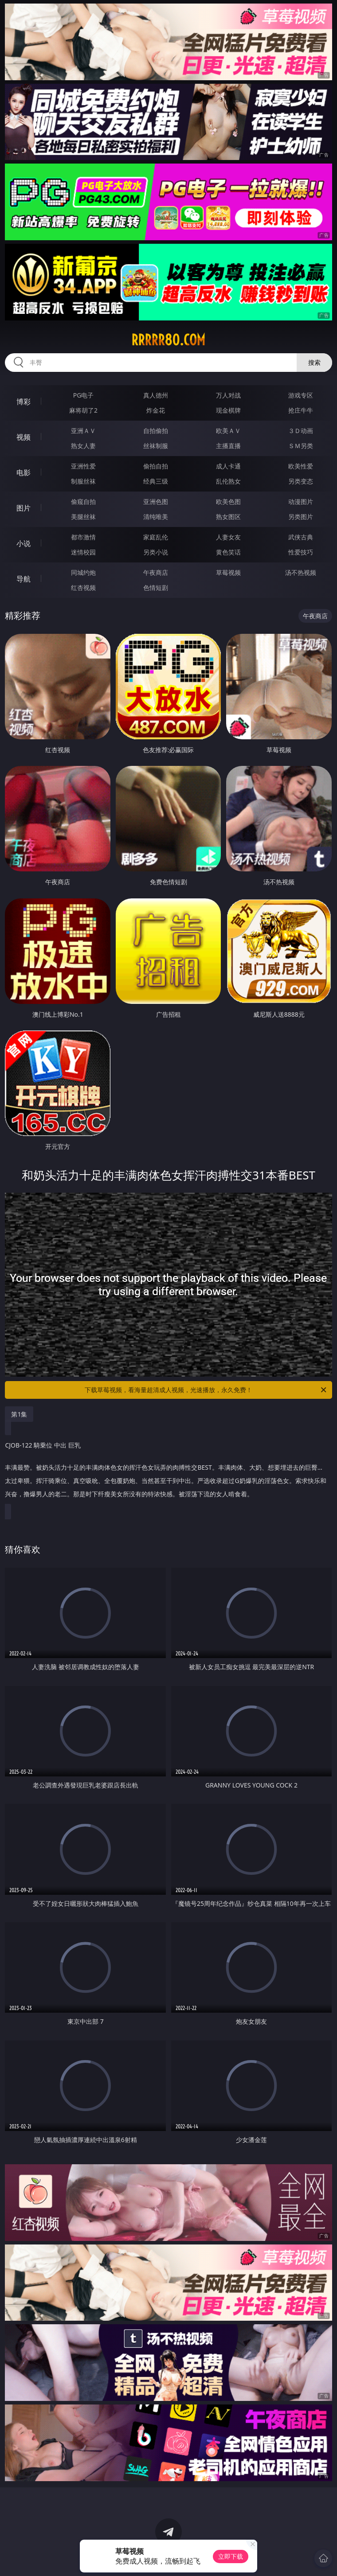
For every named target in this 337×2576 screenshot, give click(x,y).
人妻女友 (228, 537)
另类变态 (300, 481)
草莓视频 (228, 572)
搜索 (314, 362)
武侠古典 (300, 537)
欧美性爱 (300, 466)
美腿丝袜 (83, 516)
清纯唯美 (155, 516)
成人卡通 (228, 466)
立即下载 (230, 2556)
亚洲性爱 (83, 466)
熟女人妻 (83, 445)
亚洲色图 (155, 501)
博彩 (23, 401)
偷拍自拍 (155, 466)
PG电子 (83, 395)
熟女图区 (228, 516)
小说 (23, 543)
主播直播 (228, 445)
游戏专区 (300, 395)
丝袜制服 (155, 445)
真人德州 (155, 395)
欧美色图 (228, 501)
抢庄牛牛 (300, 410)
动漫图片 (300, 501)
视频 (23, 437)
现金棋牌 (228, 410)
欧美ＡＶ (228, 430)
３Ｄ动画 (300, 430)
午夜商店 (155, 572)
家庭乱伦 (155, 537)
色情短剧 (155, 587)
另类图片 (300, 516)
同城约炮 (83, 572)
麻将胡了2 (83, 410)
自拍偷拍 (155, 430)
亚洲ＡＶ (83, 430)
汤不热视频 (300, 572)
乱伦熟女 (228, 481)
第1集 (19, 1414)
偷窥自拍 (83, 501)
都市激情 (83, 537)
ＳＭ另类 (300, 445)
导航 (23, 579)
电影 (23, 472)
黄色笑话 (228, 552)
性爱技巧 (300, 552)
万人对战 (228, 395)
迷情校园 (83, 552)
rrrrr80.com (168, 340)
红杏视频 (83, 587)
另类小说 (155, 552)
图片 (23, 508)
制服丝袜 (83, 481)
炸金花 (155, 410)
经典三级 (155, 481)
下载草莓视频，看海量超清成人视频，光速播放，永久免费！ (206, 1390)
